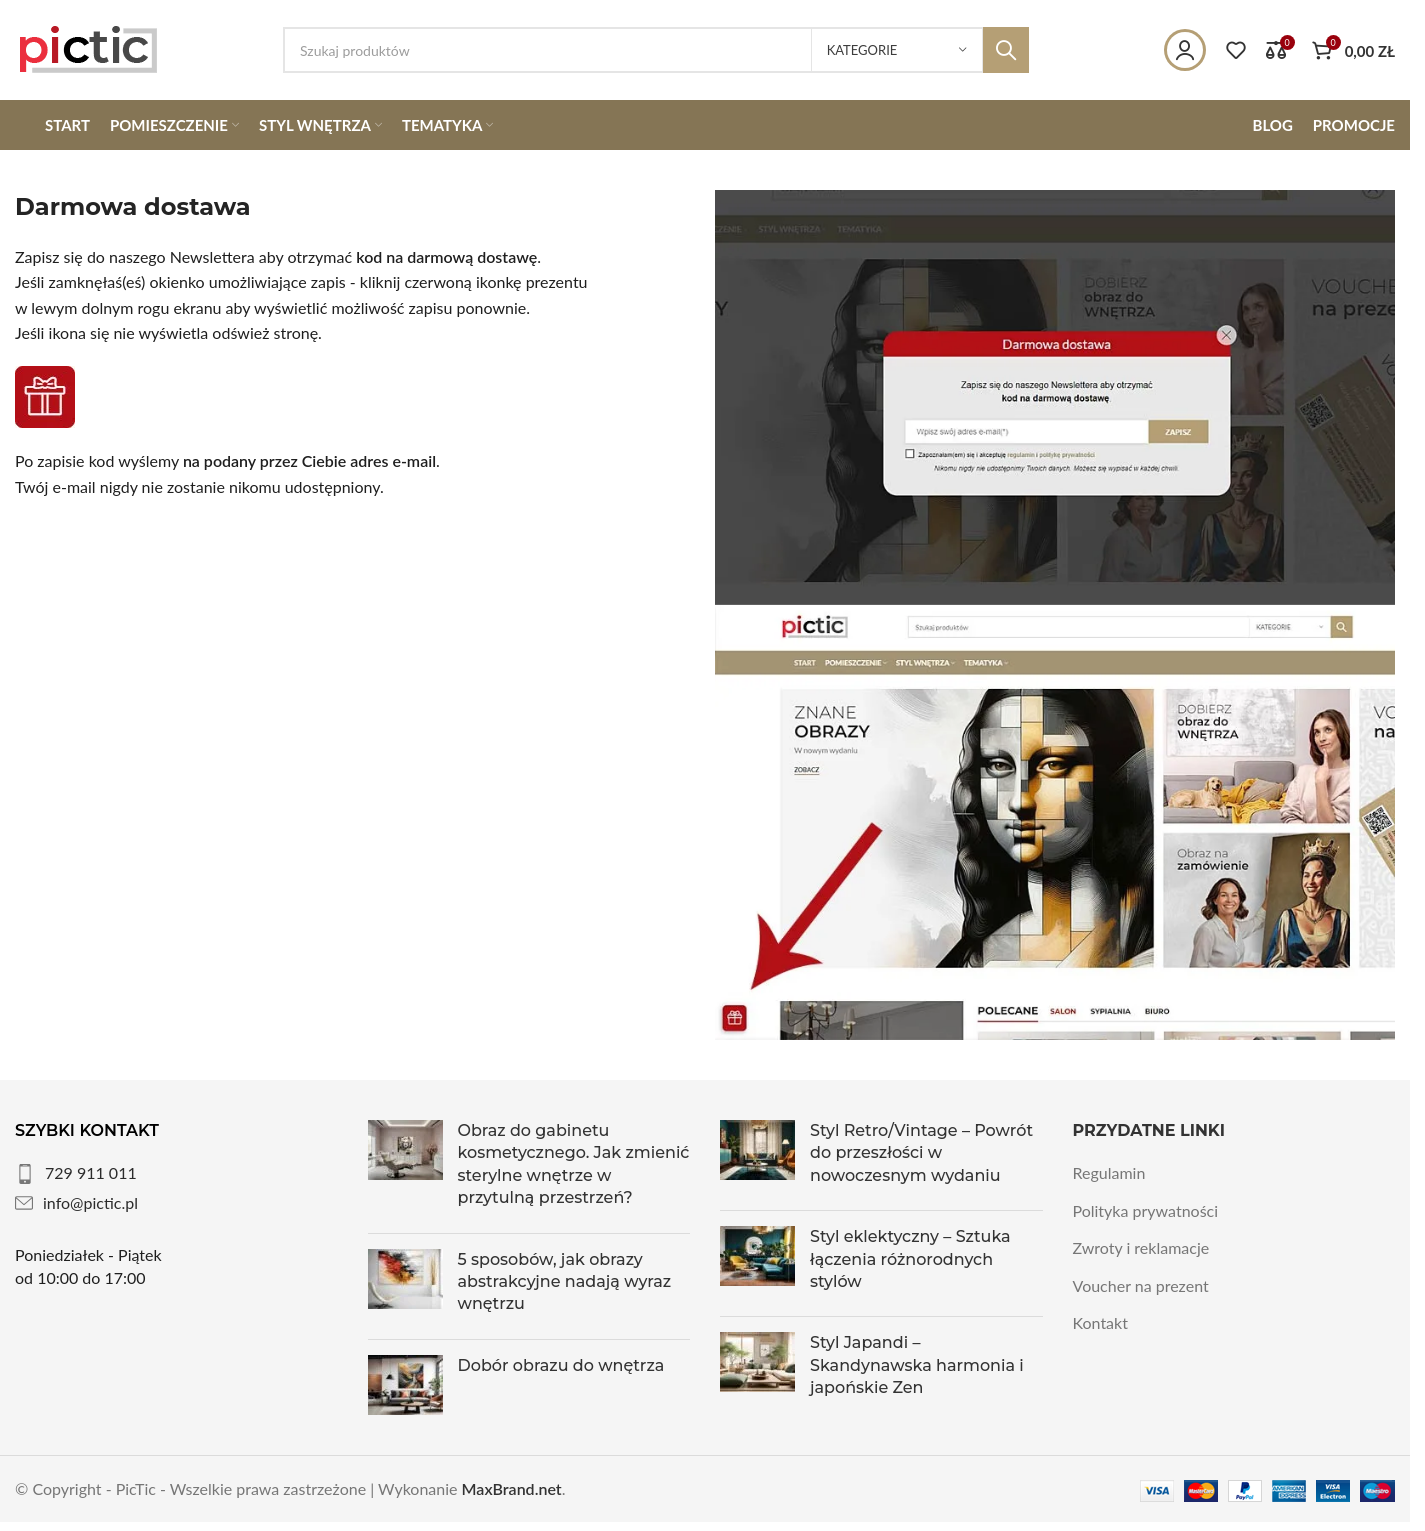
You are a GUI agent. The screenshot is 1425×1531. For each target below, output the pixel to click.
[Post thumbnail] (405, 1169)
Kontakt (1100, 1322)
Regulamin (1109, 1172)
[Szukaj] (656, 50)
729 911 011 (91, 1172)
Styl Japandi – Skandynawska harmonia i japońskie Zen (917, 1365)
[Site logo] (89, 47)
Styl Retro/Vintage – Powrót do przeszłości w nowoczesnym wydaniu (921, 1153)
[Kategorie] (897, 50)
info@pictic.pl (90, 1202)
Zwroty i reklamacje (1141, 1247)
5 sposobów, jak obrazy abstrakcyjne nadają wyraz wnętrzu (565, 1282)
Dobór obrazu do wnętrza (561, 1365)
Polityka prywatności (1146, 1210)
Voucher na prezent (1141, 1285)
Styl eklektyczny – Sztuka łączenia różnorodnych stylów (910, 1259)
